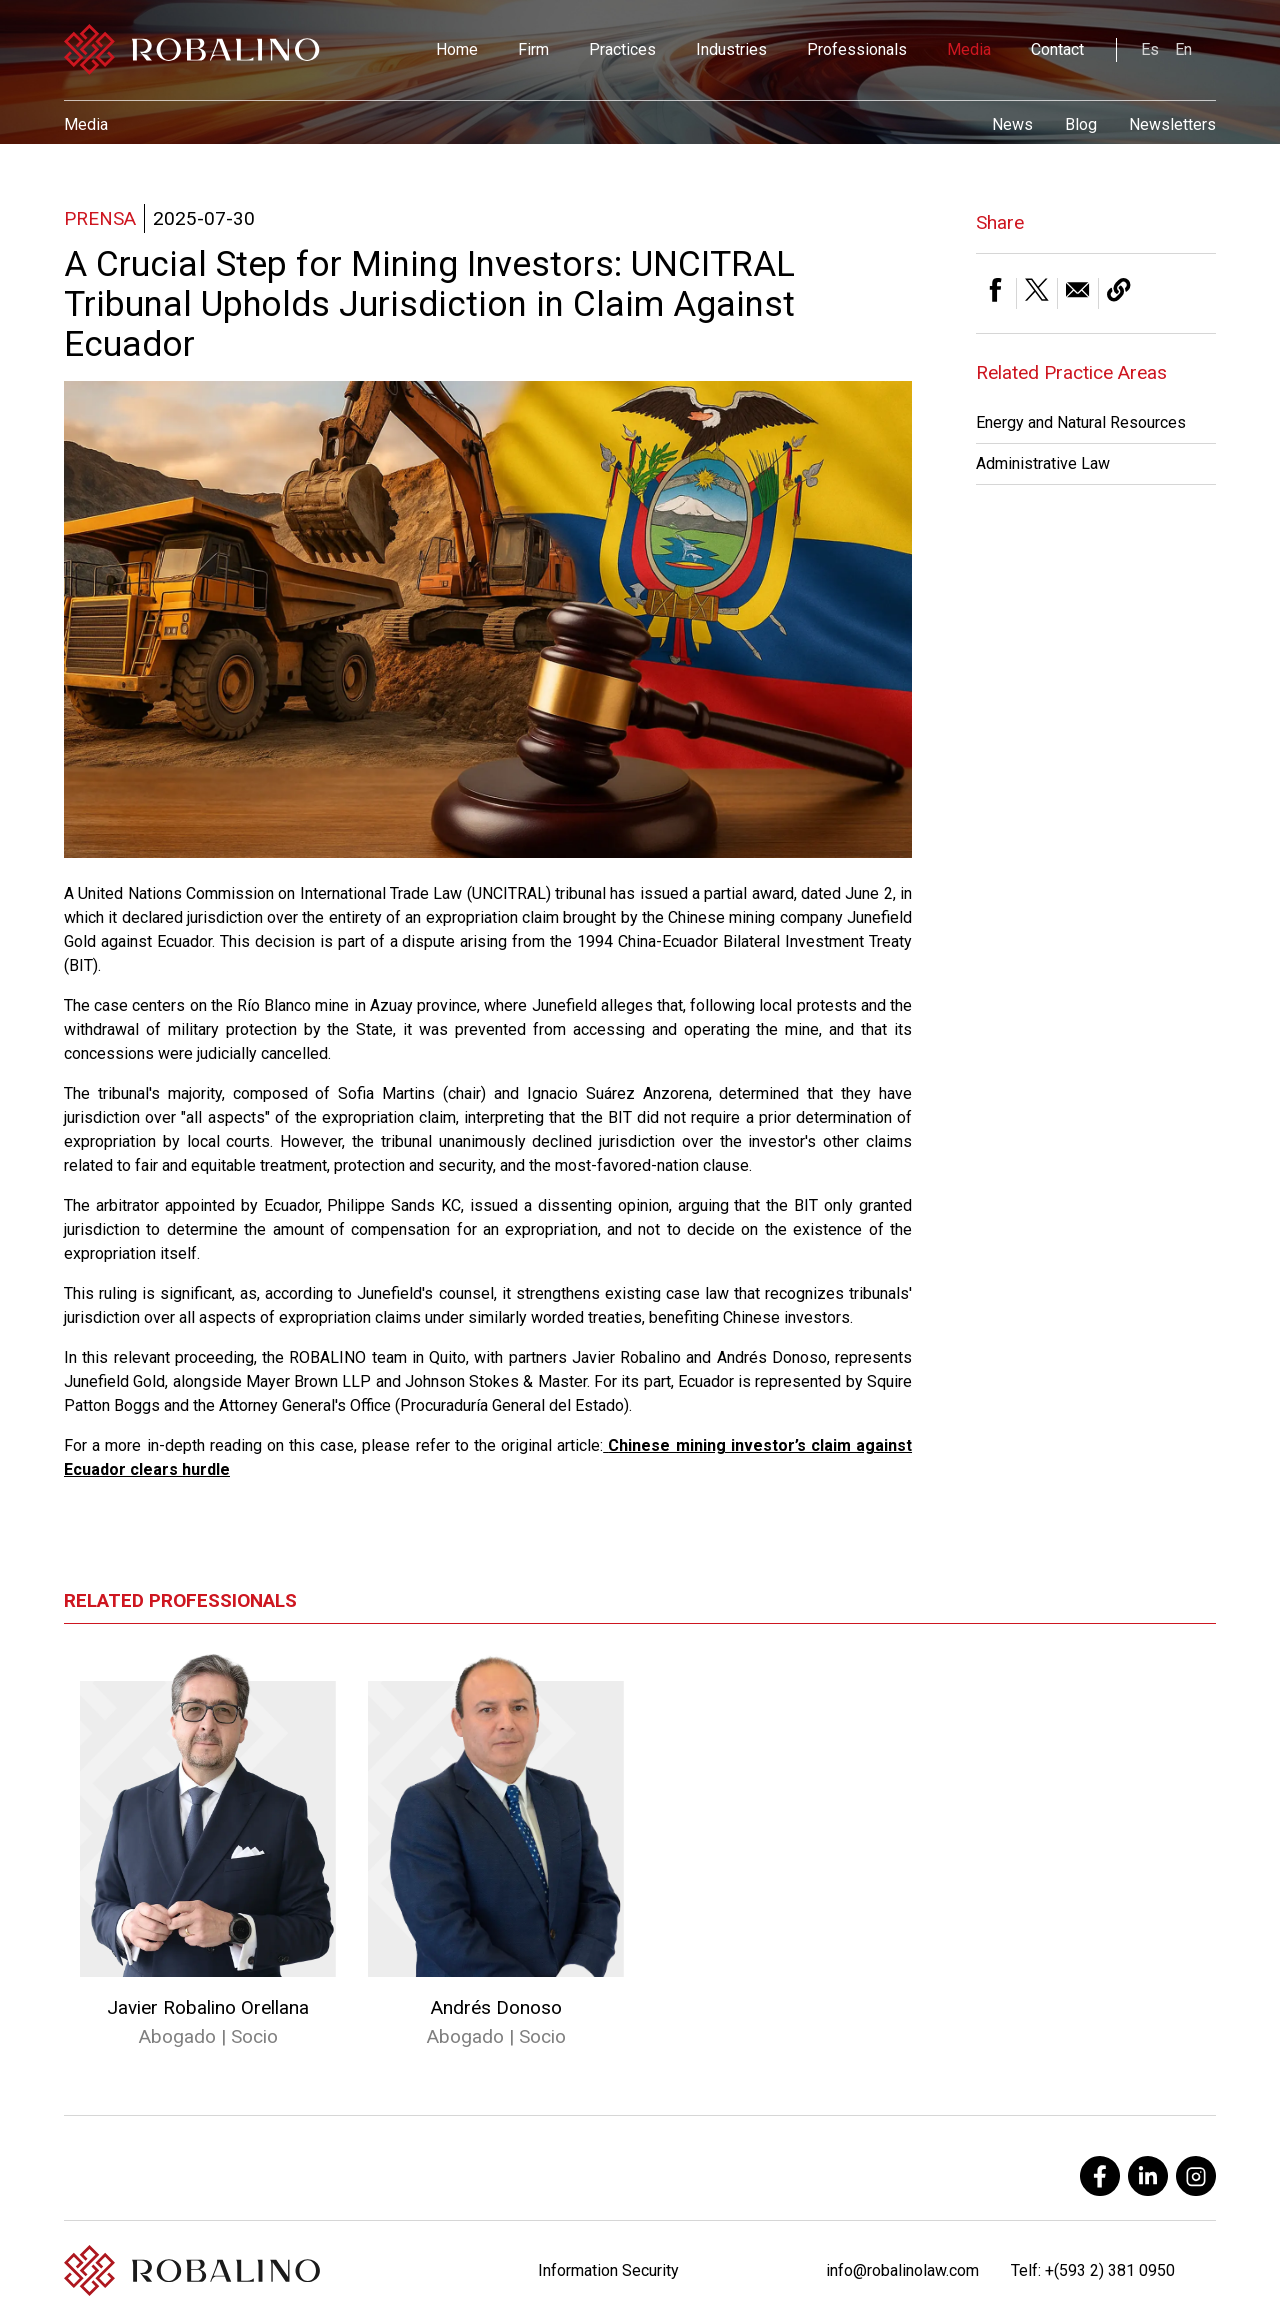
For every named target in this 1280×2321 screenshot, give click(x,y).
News (1012, 124)
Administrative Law (1043, 463)
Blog (1081, 124)
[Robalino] (192, 50)
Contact (1057, 49)
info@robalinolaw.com (902, 2270)
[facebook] (1100, 2176)
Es (1150, 49)
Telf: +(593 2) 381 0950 (1093, 2270)
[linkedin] (1148, 2176)
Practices (622, 49)
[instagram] (1196, 2176)
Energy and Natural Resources (1081, 422)
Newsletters (1172, 124)
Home (457, 49)
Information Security (608, 2270)
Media (969, 49)
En (1183, 49)
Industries (731, 49)
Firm (533, 49)
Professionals (857, 49)
